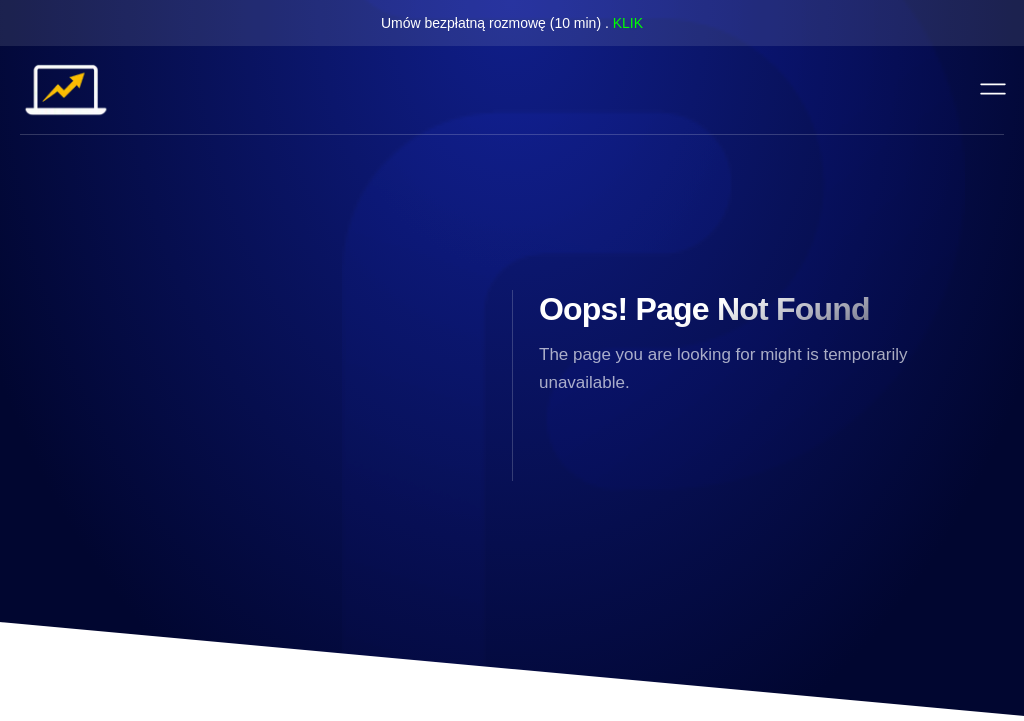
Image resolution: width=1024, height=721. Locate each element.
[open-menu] (993, 90)
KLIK (628, 23)
